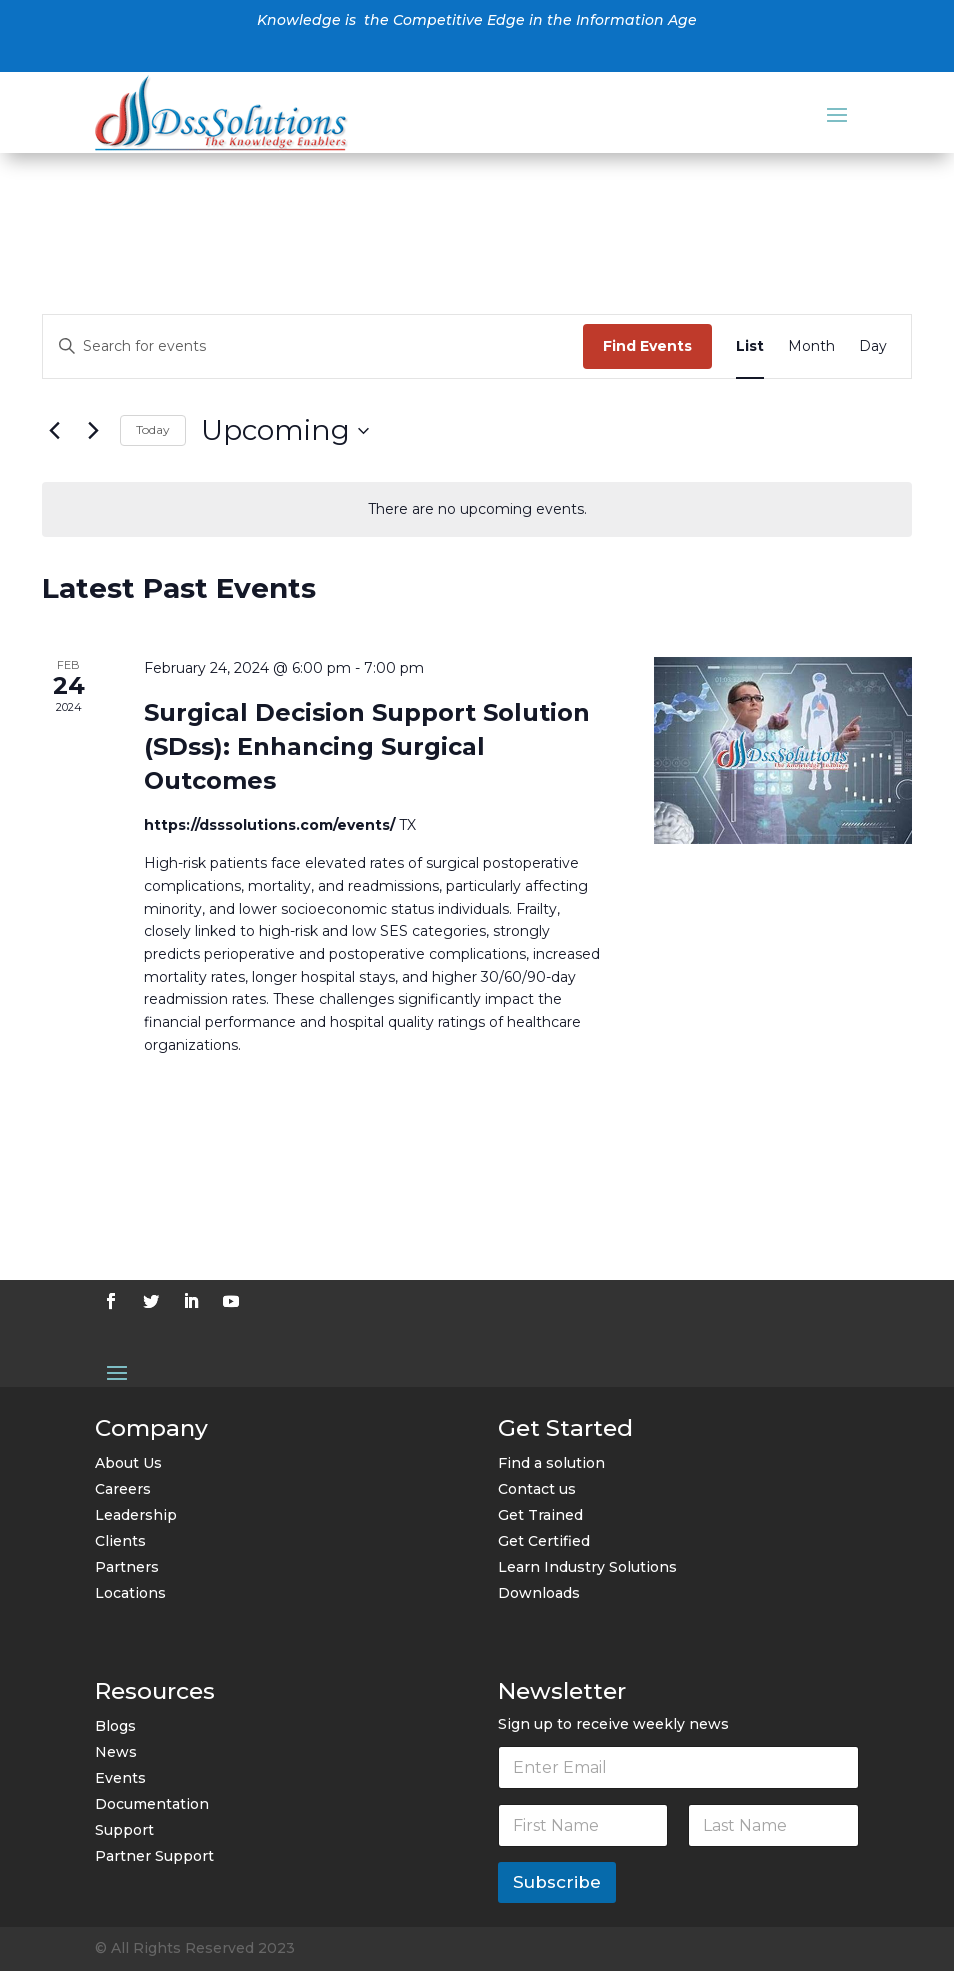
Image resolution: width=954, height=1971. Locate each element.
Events (120, 1778)
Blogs (115, 1726)
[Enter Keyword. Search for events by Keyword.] (313, 346)
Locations (130, 1593)
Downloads (539, 1593)
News (116, 1752)
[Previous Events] (54, 431)
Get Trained (540, 1515)
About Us (128, 1463)
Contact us (537, 1489)
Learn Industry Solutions (587, 1567)
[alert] (477, 509)
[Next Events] (93, 431)
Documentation (152, 1804)
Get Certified (544, 1541)
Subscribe (557, 1882)
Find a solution (551, 1463)
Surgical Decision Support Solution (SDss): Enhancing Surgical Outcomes (367, 746)
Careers (123, 1489)
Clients (120, 1541)
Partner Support (154, 1856)
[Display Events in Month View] (811, 346)
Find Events (647, 346)
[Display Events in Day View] (873, 346)
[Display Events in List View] (750, 346)
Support (124, 1830)
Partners (127, 1567)
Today (153, 429)
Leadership (136, 1515)
